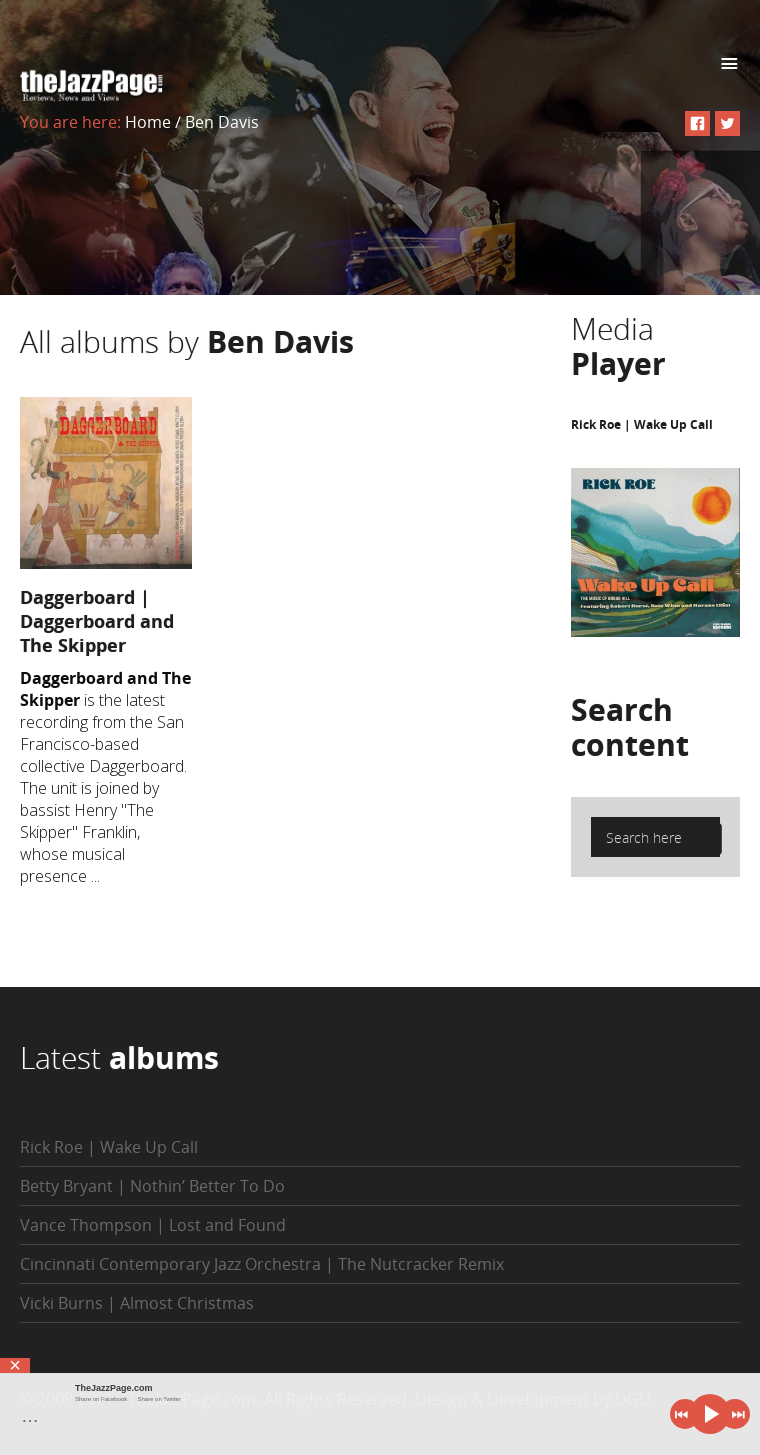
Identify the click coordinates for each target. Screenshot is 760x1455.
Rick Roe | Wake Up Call (642, 424)
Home (148, 122)
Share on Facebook (101, 1399)
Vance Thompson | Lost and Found (153, 1225)
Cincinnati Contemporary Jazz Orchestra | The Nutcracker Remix (262, 1264)
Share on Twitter (159, 1399)
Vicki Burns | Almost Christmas (137, 1303)
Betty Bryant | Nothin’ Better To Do (152, 1186)
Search (630, 727)
